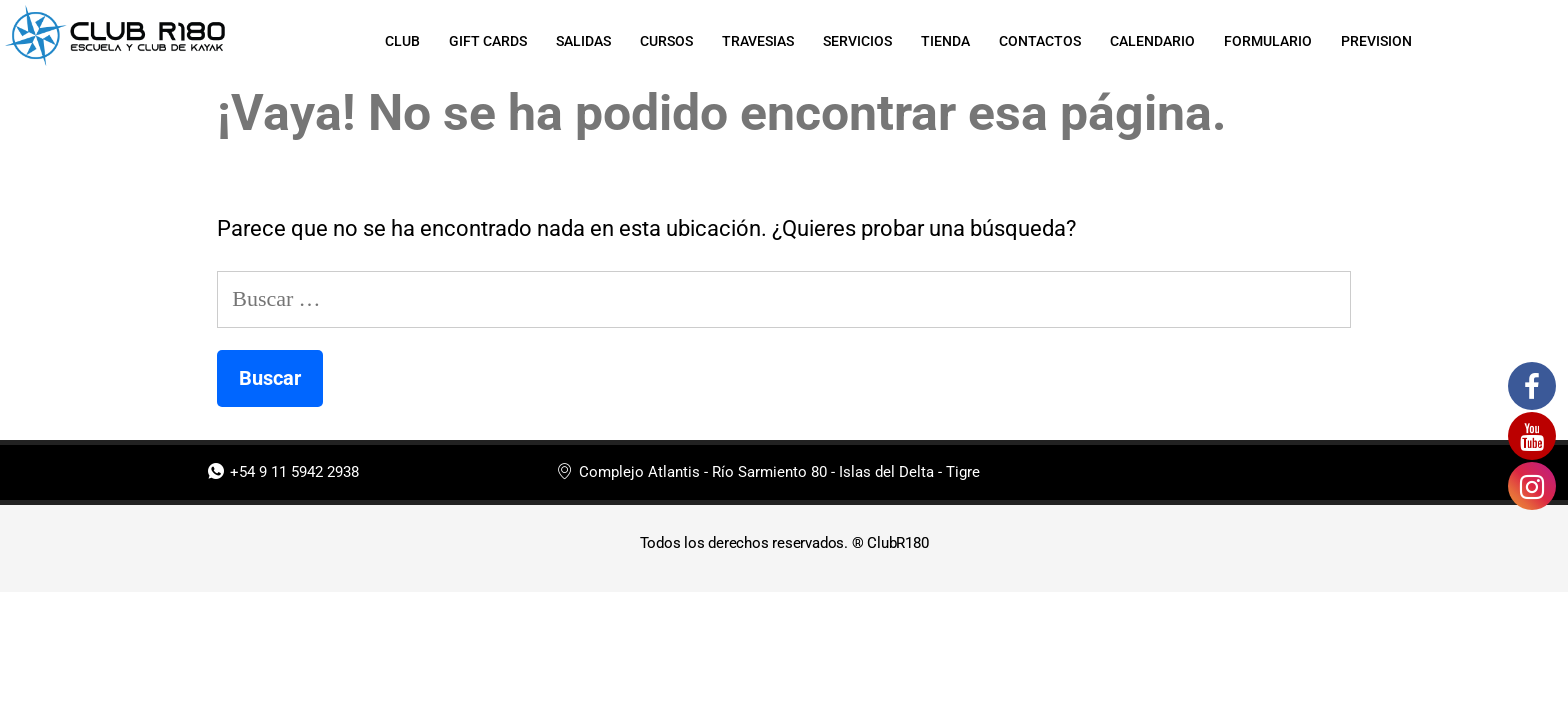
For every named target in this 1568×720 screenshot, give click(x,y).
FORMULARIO (1272, 41)
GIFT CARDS (484, 41)
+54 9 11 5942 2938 (283, 472)
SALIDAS (580, 41)
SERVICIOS (857, 41)
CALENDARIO (1155, 41)
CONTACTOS (1042, 41)
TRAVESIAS (757, 41)
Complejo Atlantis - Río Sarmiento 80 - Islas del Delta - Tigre (768, 472)
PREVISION (1381, 41)
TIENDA (946, 41)
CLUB (397, 41)
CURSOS (664, 41)
